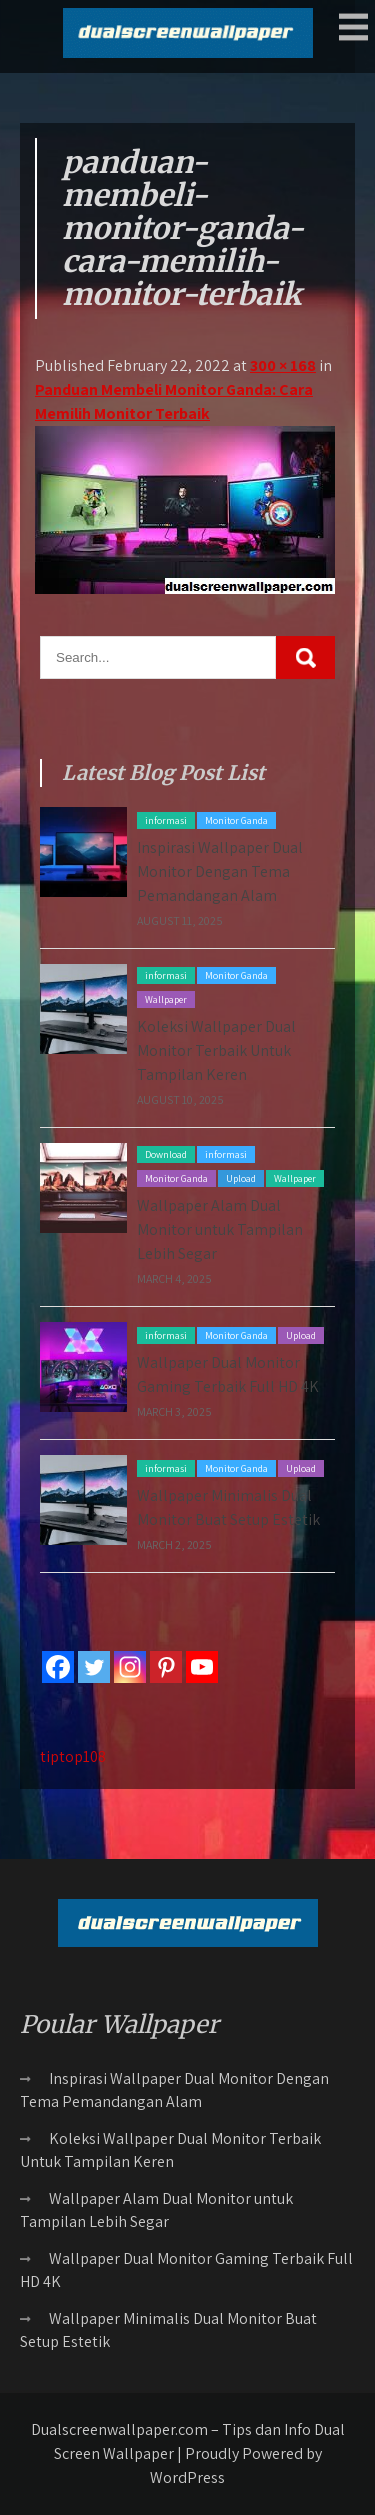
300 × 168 (283, 365)
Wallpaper (166, 999)
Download (166, 1154)
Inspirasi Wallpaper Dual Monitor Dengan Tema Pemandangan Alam (220, 871)
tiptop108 (73, 1756)
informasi (166, 820)
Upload (241, 1178)
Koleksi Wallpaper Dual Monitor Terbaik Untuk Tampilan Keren (216, 1050)
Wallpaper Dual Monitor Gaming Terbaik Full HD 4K (186, 2270)
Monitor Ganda (236, 820)
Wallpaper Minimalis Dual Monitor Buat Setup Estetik (168, 2330)
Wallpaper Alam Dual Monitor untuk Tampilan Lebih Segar (220, 1229)
